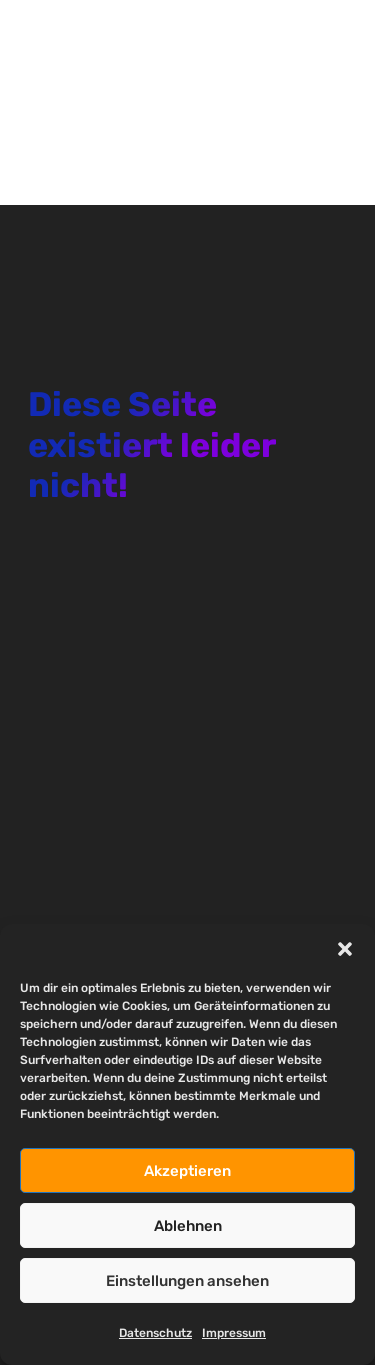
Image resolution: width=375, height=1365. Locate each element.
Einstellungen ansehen (187, 1281)
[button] (345, 949)
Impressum (234, 1333)
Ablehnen (188, 1226)
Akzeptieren (187, 1171)
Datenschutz (155, 1333)
